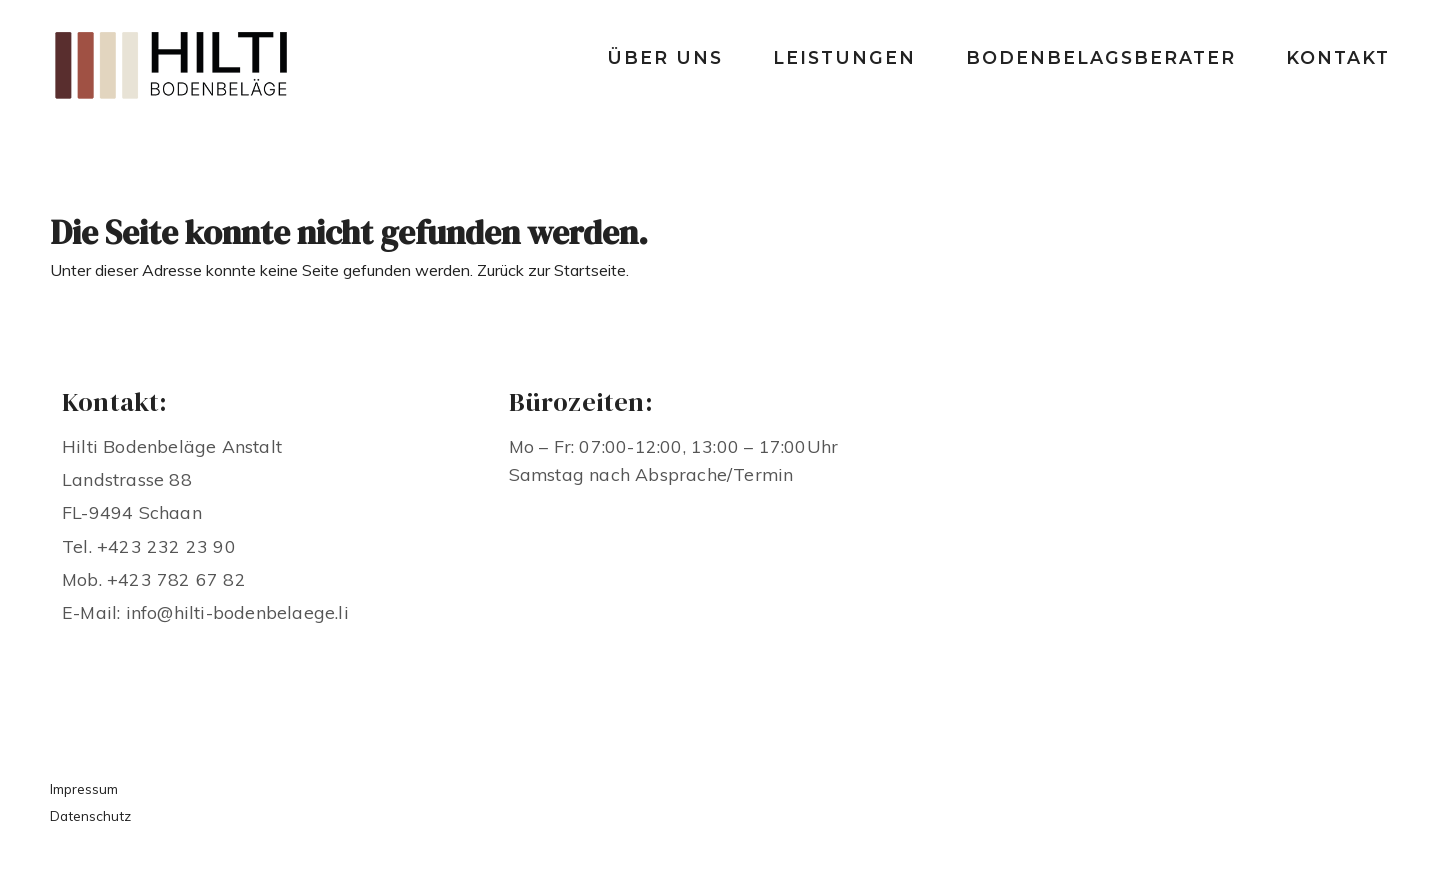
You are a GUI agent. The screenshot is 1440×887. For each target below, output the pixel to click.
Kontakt (1338, 57)
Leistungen (844, 57)
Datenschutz (90, 815)
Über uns (665, 57)
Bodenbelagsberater (1101, 57)
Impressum (84, 788)
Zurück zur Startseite (551, 270)
